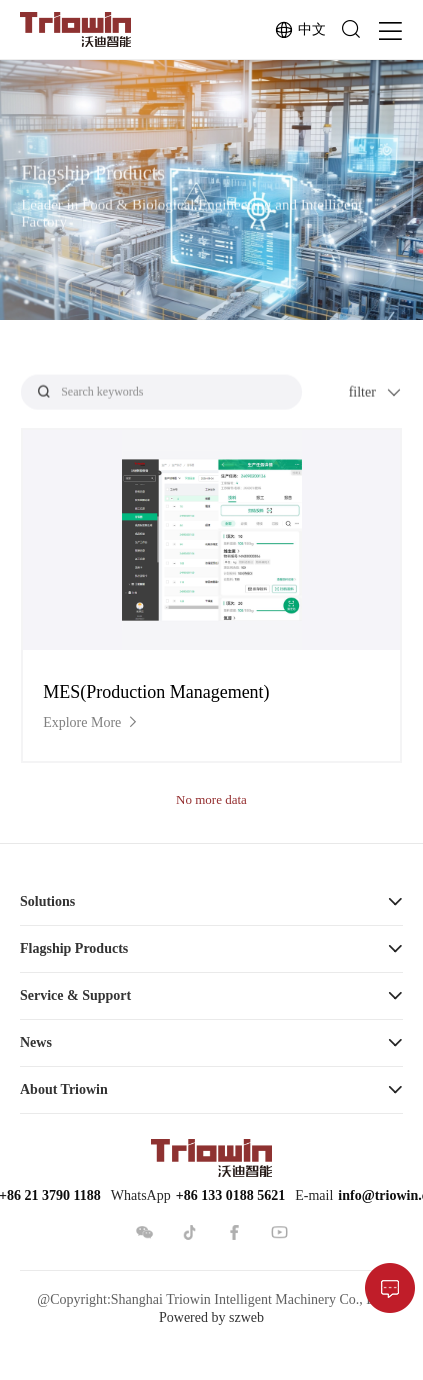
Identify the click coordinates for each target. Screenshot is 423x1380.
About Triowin (64, 1089)
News (36, 1042)
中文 (300, 30)
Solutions (47, 901)
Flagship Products (74, 948)
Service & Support (75, 995)
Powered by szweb (211, 1317)
